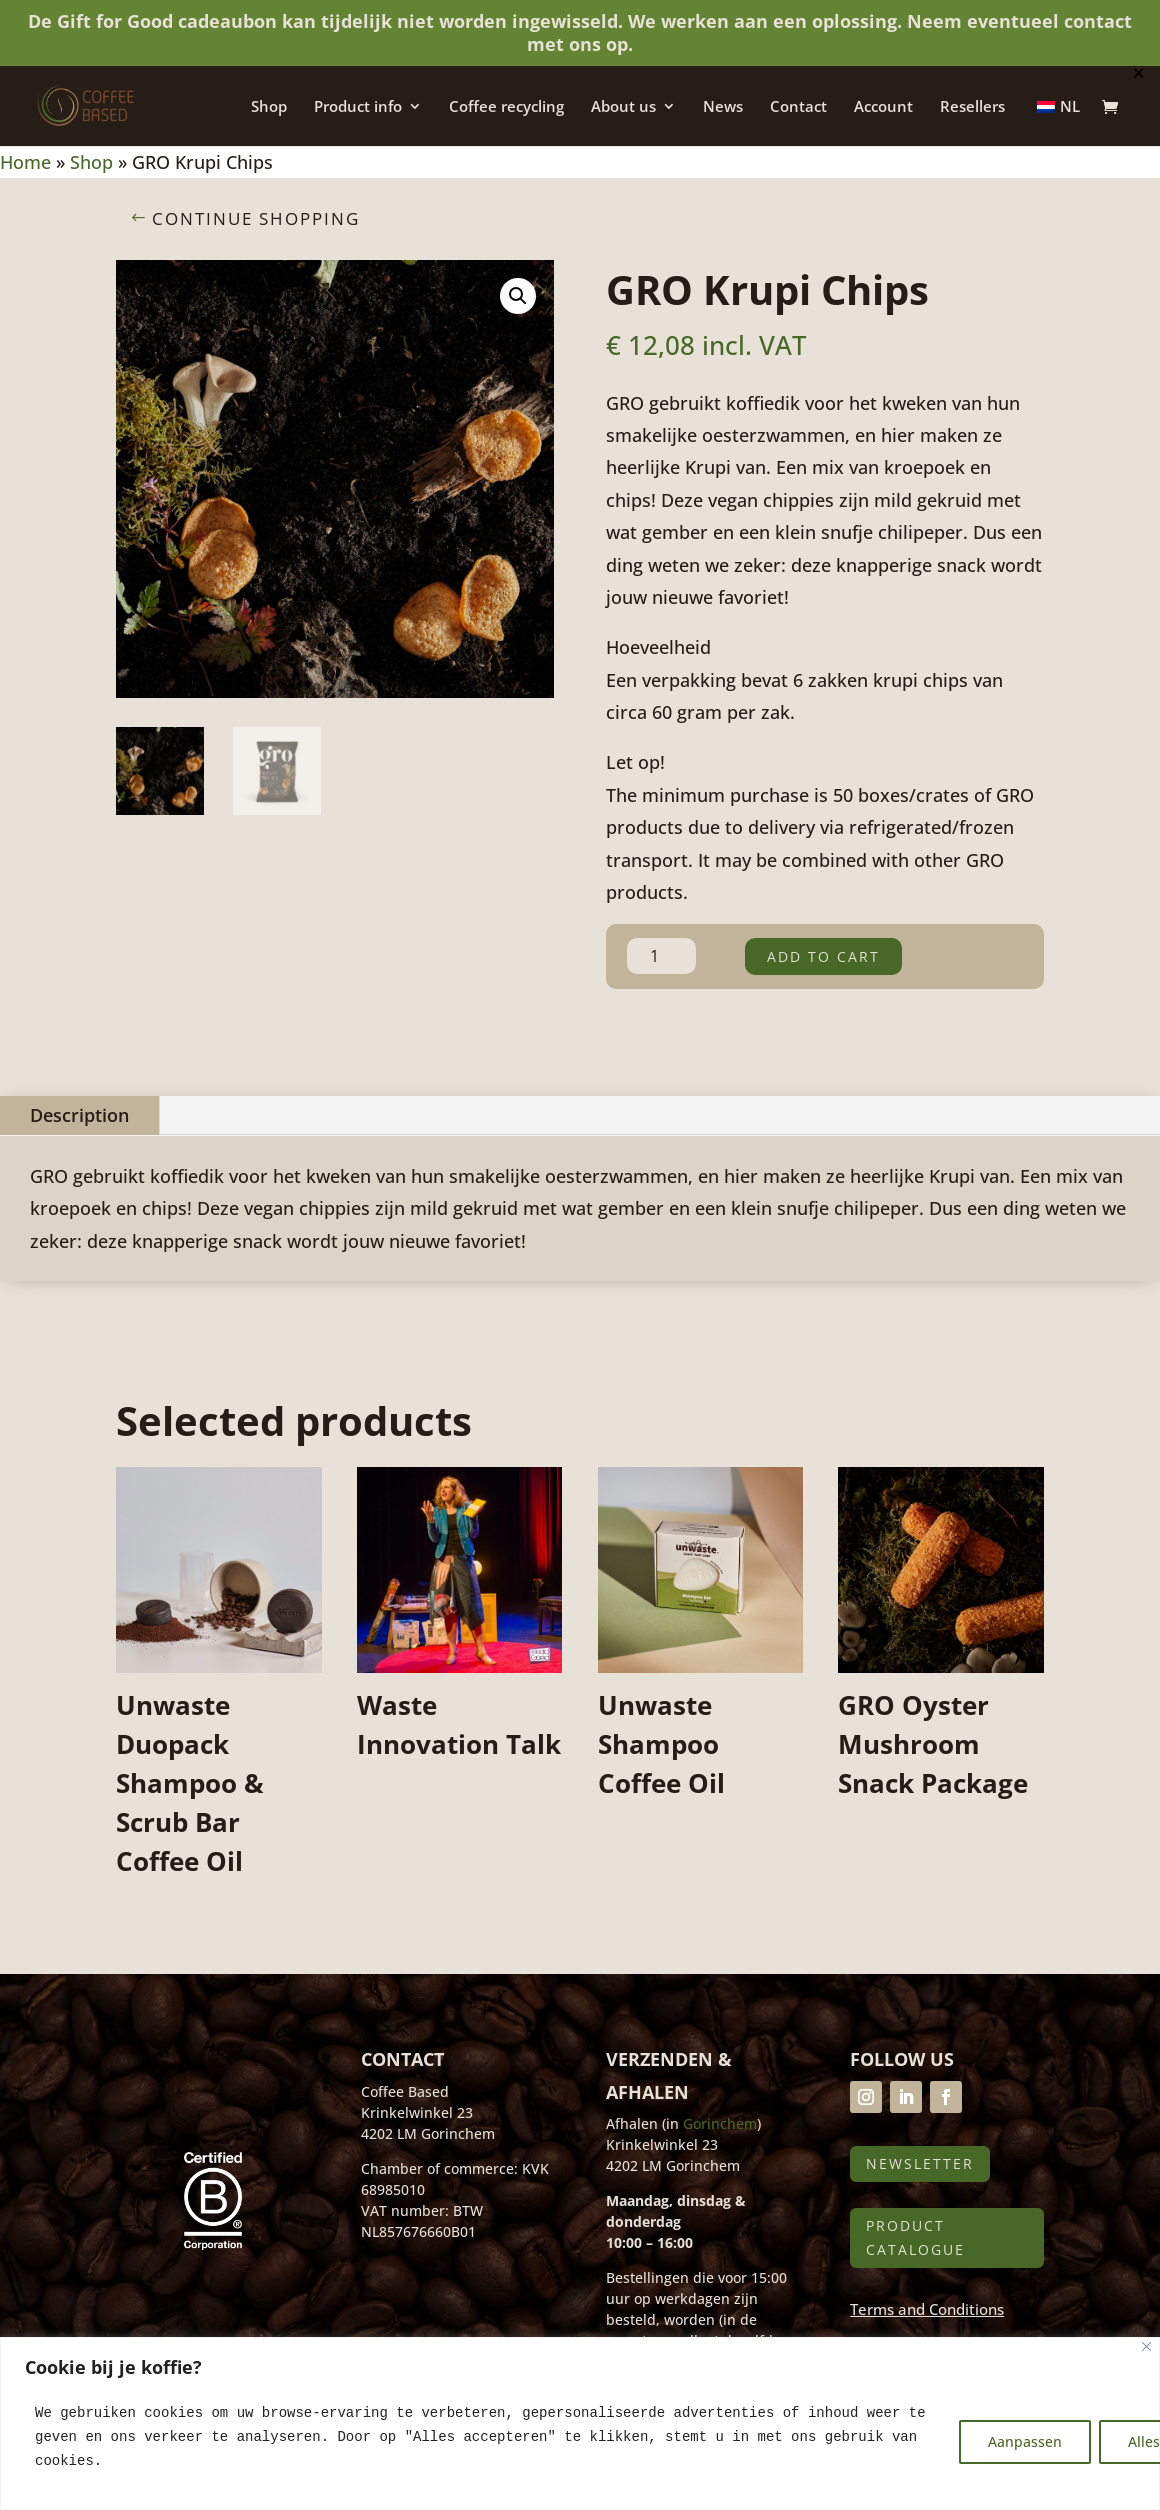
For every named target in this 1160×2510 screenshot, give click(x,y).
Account (883, 107)
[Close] (1146, 2346)
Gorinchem (720, 2123)
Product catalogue (915, 2237)
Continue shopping (256, 218)
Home (25, 162)
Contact (798, 107)
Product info (358, 107)
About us (623, 107)
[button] (518, 296)
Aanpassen (1025, 2441)
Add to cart (823, 956)
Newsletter (920, 2163)
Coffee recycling (506, 107)
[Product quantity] (661, 956)
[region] (580, 2423)
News (723, 107)
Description (79, 1115)
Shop (269, 107)
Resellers (972, 107)
